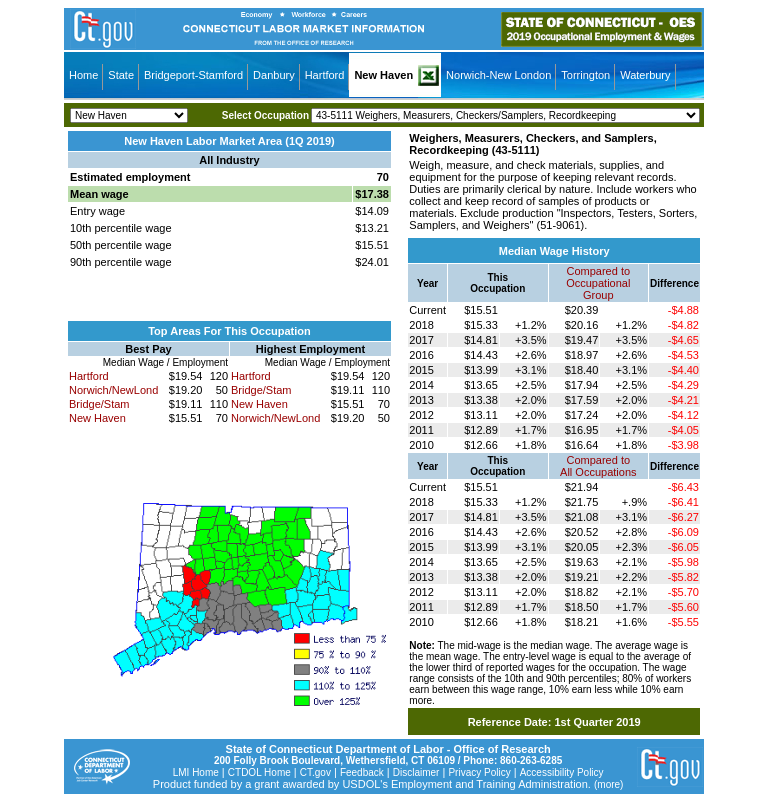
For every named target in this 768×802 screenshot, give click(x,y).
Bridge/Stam (99, 404)
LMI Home (196, 772)
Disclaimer (416, 772)
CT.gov (315, 772)
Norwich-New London (498, 75)
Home (83, 75)
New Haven (383, 75)
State (121, 75)
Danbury (274, 75)
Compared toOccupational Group (598, 283)
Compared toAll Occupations (598, 466)
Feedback (362, 772)
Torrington (585, 75)
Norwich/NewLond (113, 390)
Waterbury (645, 75)
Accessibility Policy (562, 772)
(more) (608, 784)
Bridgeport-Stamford (193, 75)
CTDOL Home (259, 772)
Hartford (325, 75)
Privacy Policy (479, 772)
